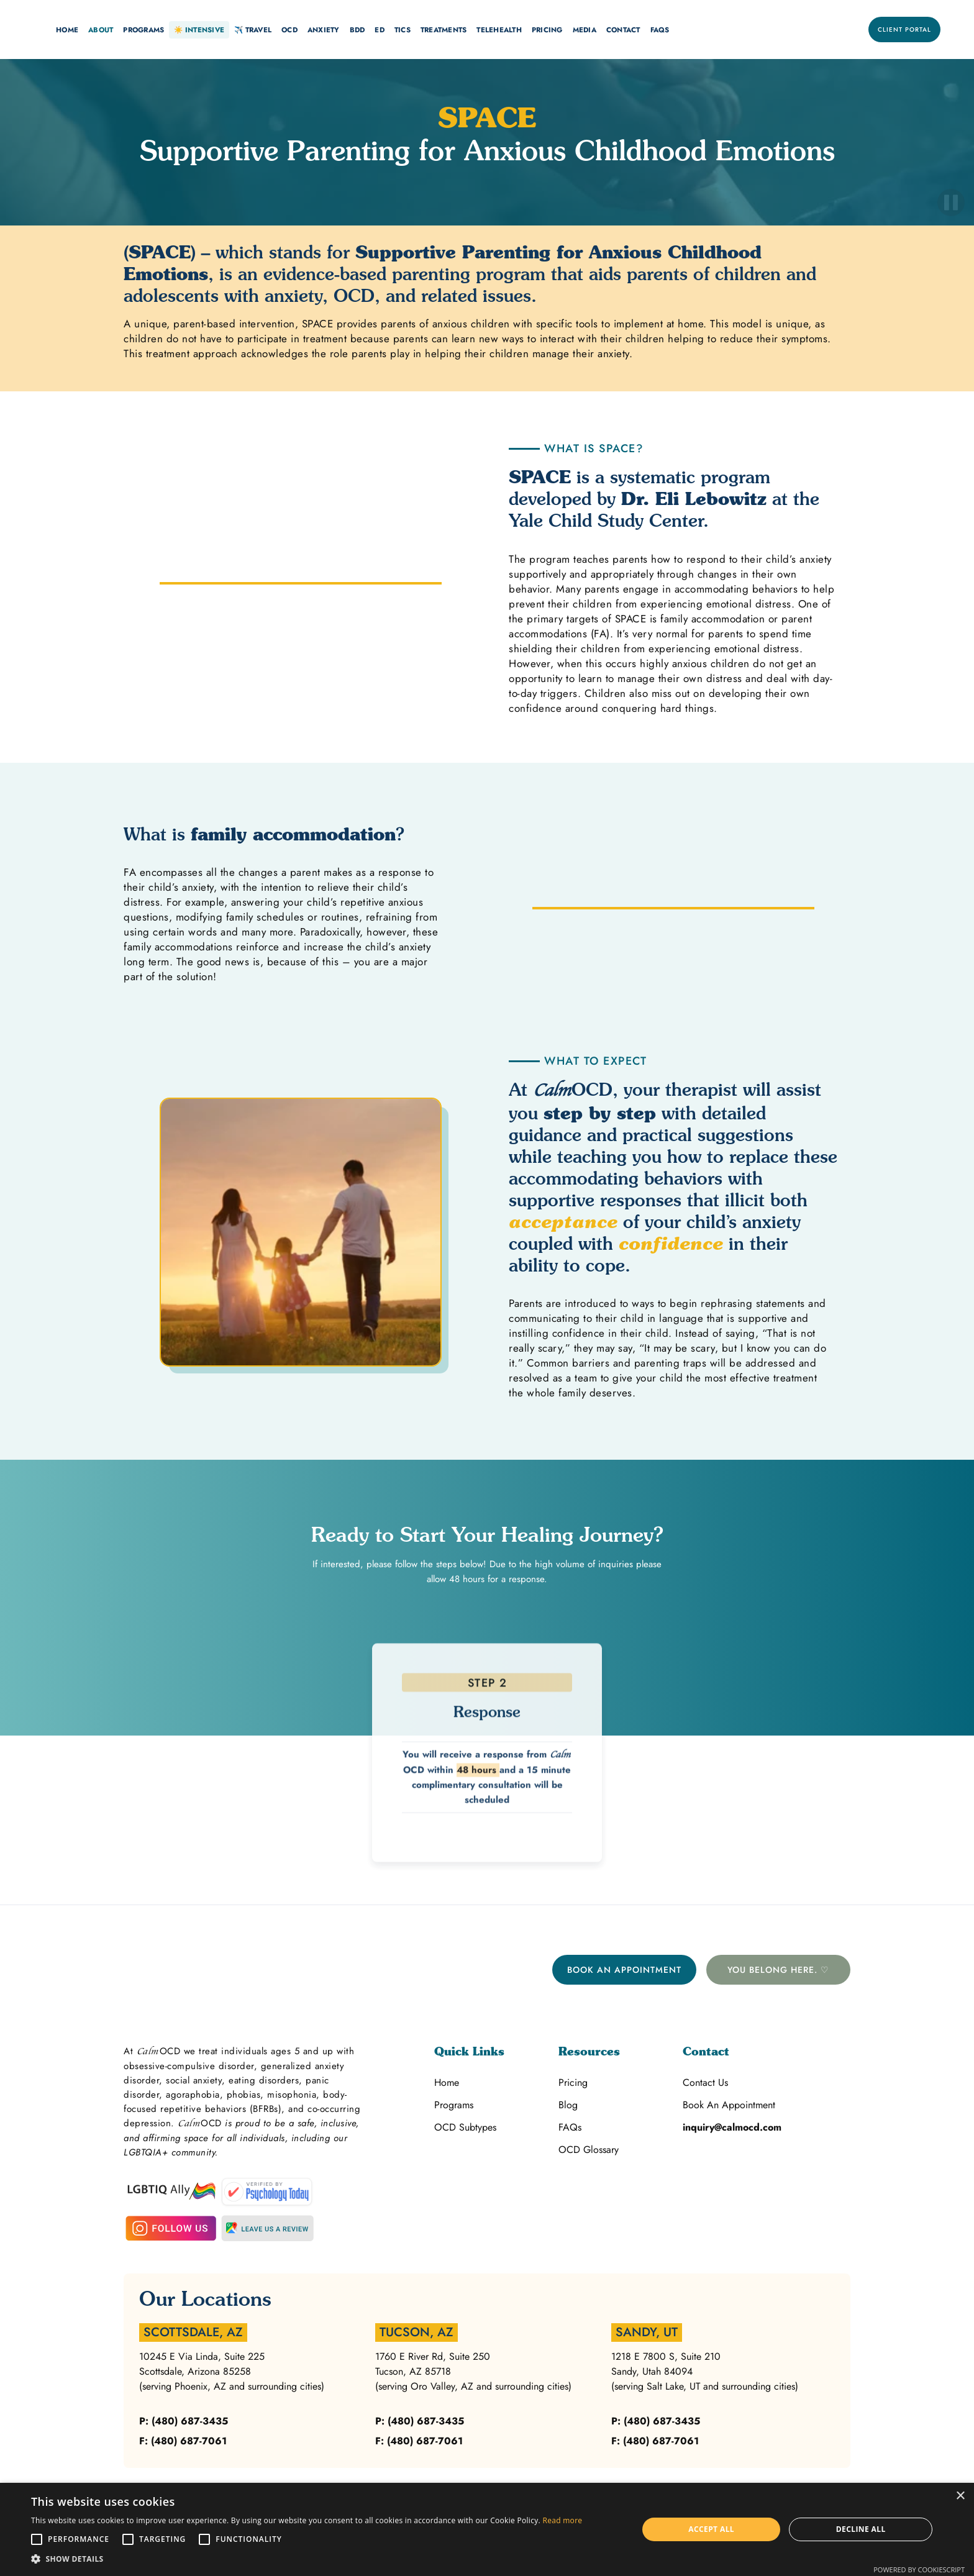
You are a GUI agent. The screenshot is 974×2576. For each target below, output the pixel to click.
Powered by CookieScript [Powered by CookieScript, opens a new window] (919, 2569)
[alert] (487, 2529)
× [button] (960, 2496)
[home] (33, 29)
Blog (568, 2105)
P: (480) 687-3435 (183, 2421)
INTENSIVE (199, 30)
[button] (67, 30)
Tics (402, 30)
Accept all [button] (711, 2529)
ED (380, 30)
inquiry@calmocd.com (732, 2127)
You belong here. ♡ (778, 1970)
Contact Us (705, 2082)
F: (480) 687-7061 (183, 2441)
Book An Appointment (624, 1970)
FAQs (660, 30)
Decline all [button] (861, 2529)
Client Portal (904, 29)
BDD (357, 30)
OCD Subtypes (465, 2127)
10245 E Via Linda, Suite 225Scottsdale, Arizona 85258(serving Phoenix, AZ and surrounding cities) (231, 2371)
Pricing (573, 2082)
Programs (453, 2105)
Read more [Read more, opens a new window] (562, 2520)
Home (446, 2082)
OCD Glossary (588, 2149)
